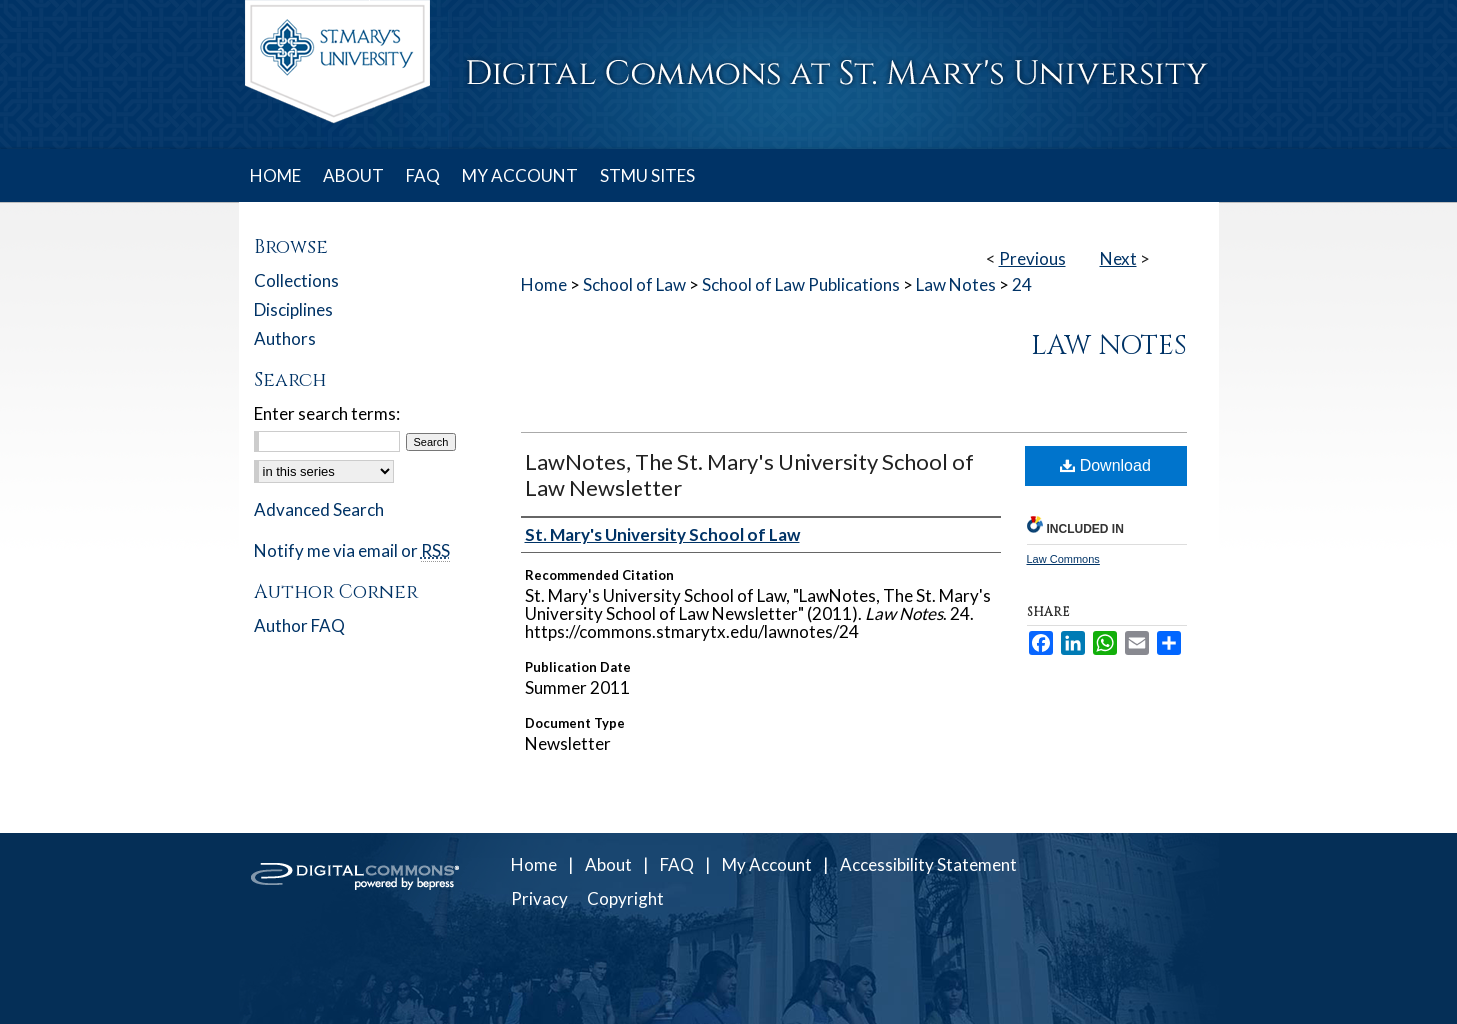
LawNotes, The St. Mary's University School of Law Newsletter (749, 474)
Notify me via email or (352, 550)
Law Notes (956, 284)
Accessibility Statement (928, 864)
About (608, 864)
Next (1118, 258)
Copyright (625, 898)
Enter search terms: (327, 413)
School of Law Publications (801, 284)
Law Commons (1063, 559)
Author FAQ (299, 625)
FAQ (677, 864)
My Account (767, 864)
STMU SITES (647, 175)
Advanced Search (319, 509)
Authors (285, 338)
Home (544, 284)
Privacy (539, 898)
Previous (1032, 258)
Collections (296, 280)
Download (1105, 465)
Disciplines (293, 309)
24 (1022, 284)
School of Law (634, 284)
